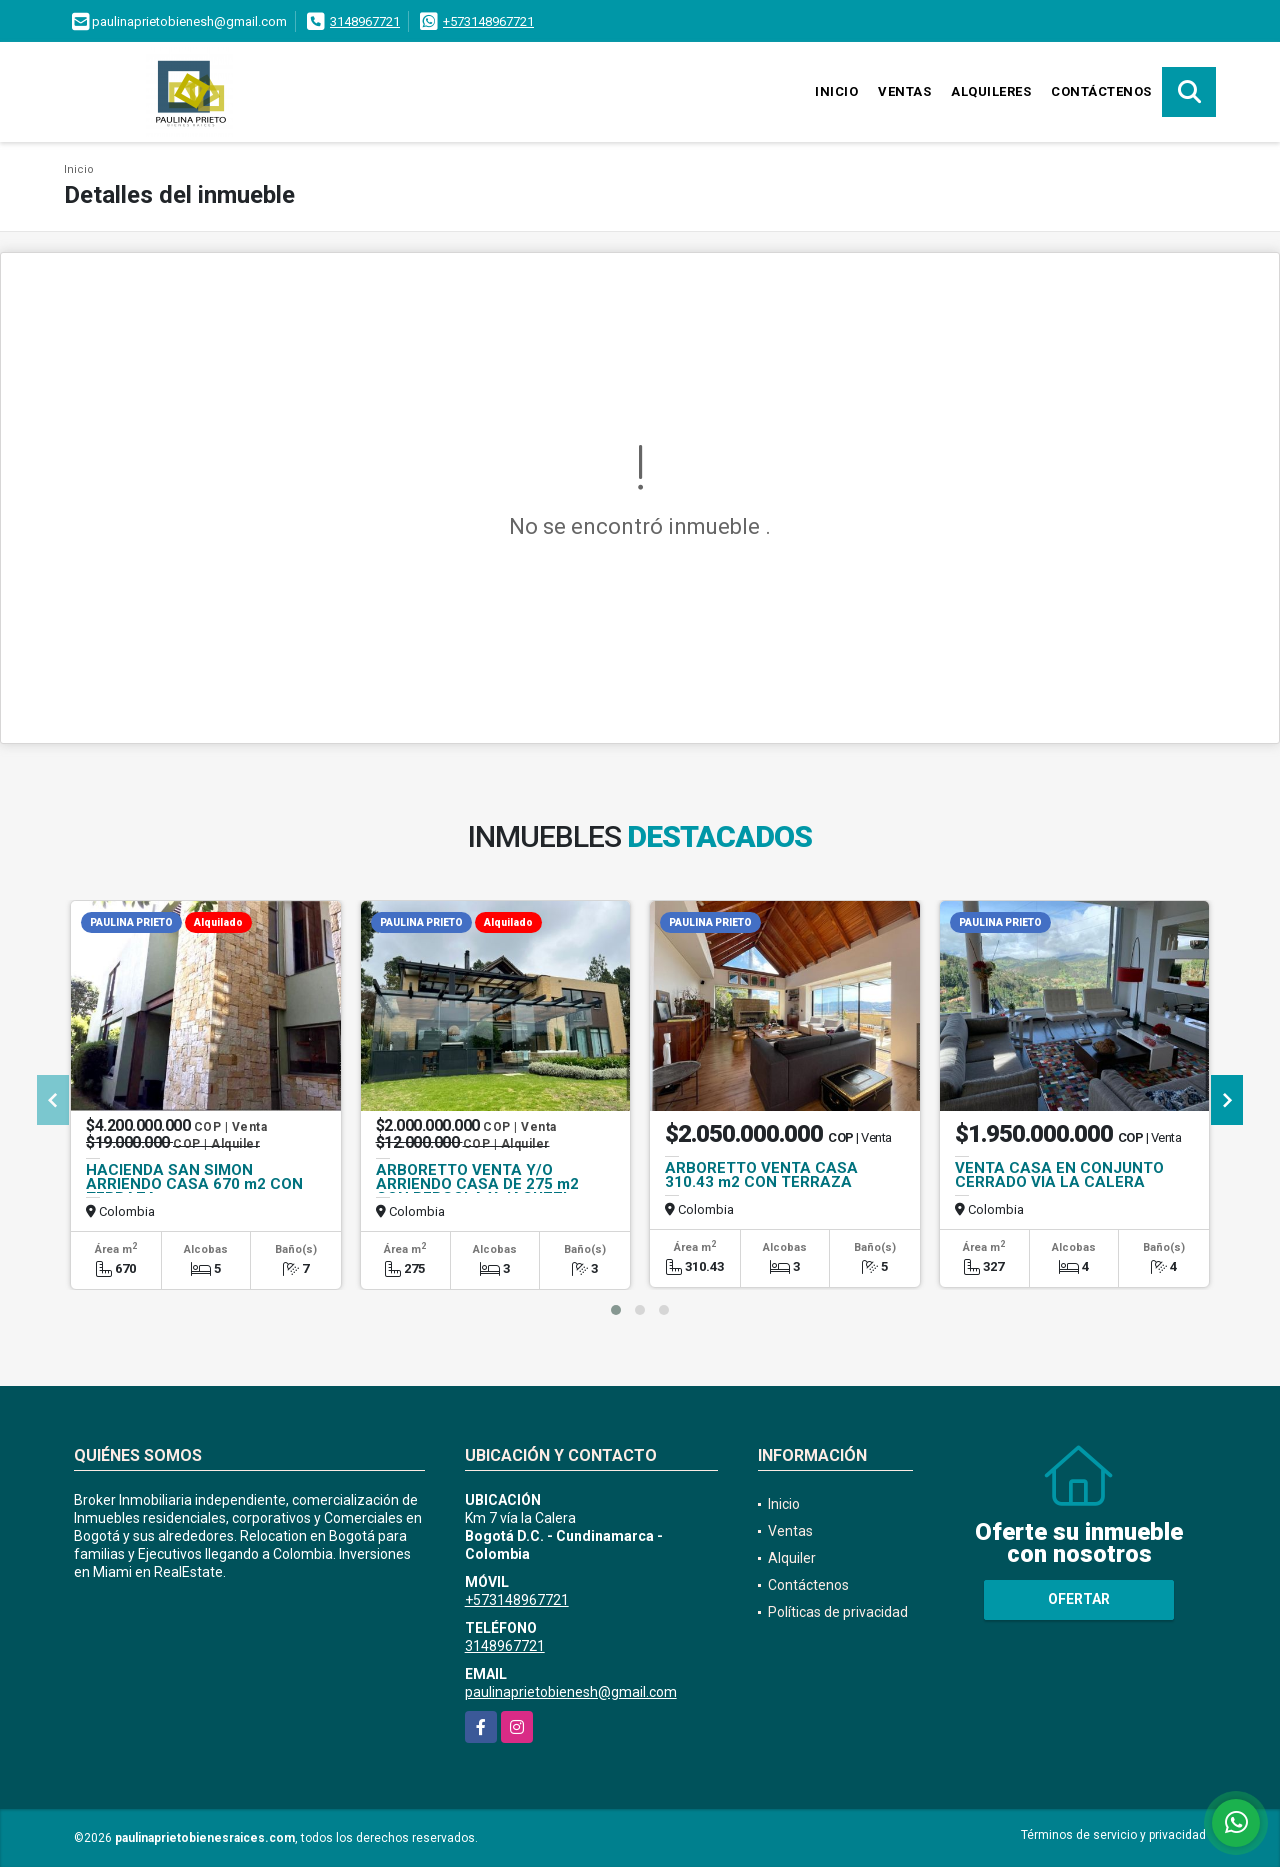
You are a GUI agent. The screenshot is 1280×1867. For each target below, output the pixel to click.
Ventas (904, 91)
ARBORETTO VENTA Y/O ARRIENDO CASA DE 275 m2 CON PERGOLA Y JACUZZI (477, 1184)
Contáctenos (1101, 91)
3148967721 (365, 21)
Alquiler (792, 1558)
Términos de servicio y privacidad (1113, 1835)
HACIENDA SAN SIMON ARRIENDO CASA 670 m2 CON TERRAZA (194, 1184)
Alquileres (991, 91)
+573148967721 (488, 21)
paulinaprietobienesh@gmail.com (571, 1692)
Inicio (836, 91)
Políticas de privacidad (838, 1612)
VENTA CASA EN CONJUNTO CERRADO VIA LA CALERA (1059, 1175)
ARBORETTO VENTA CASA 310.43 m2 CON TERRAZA (761, 1175)
